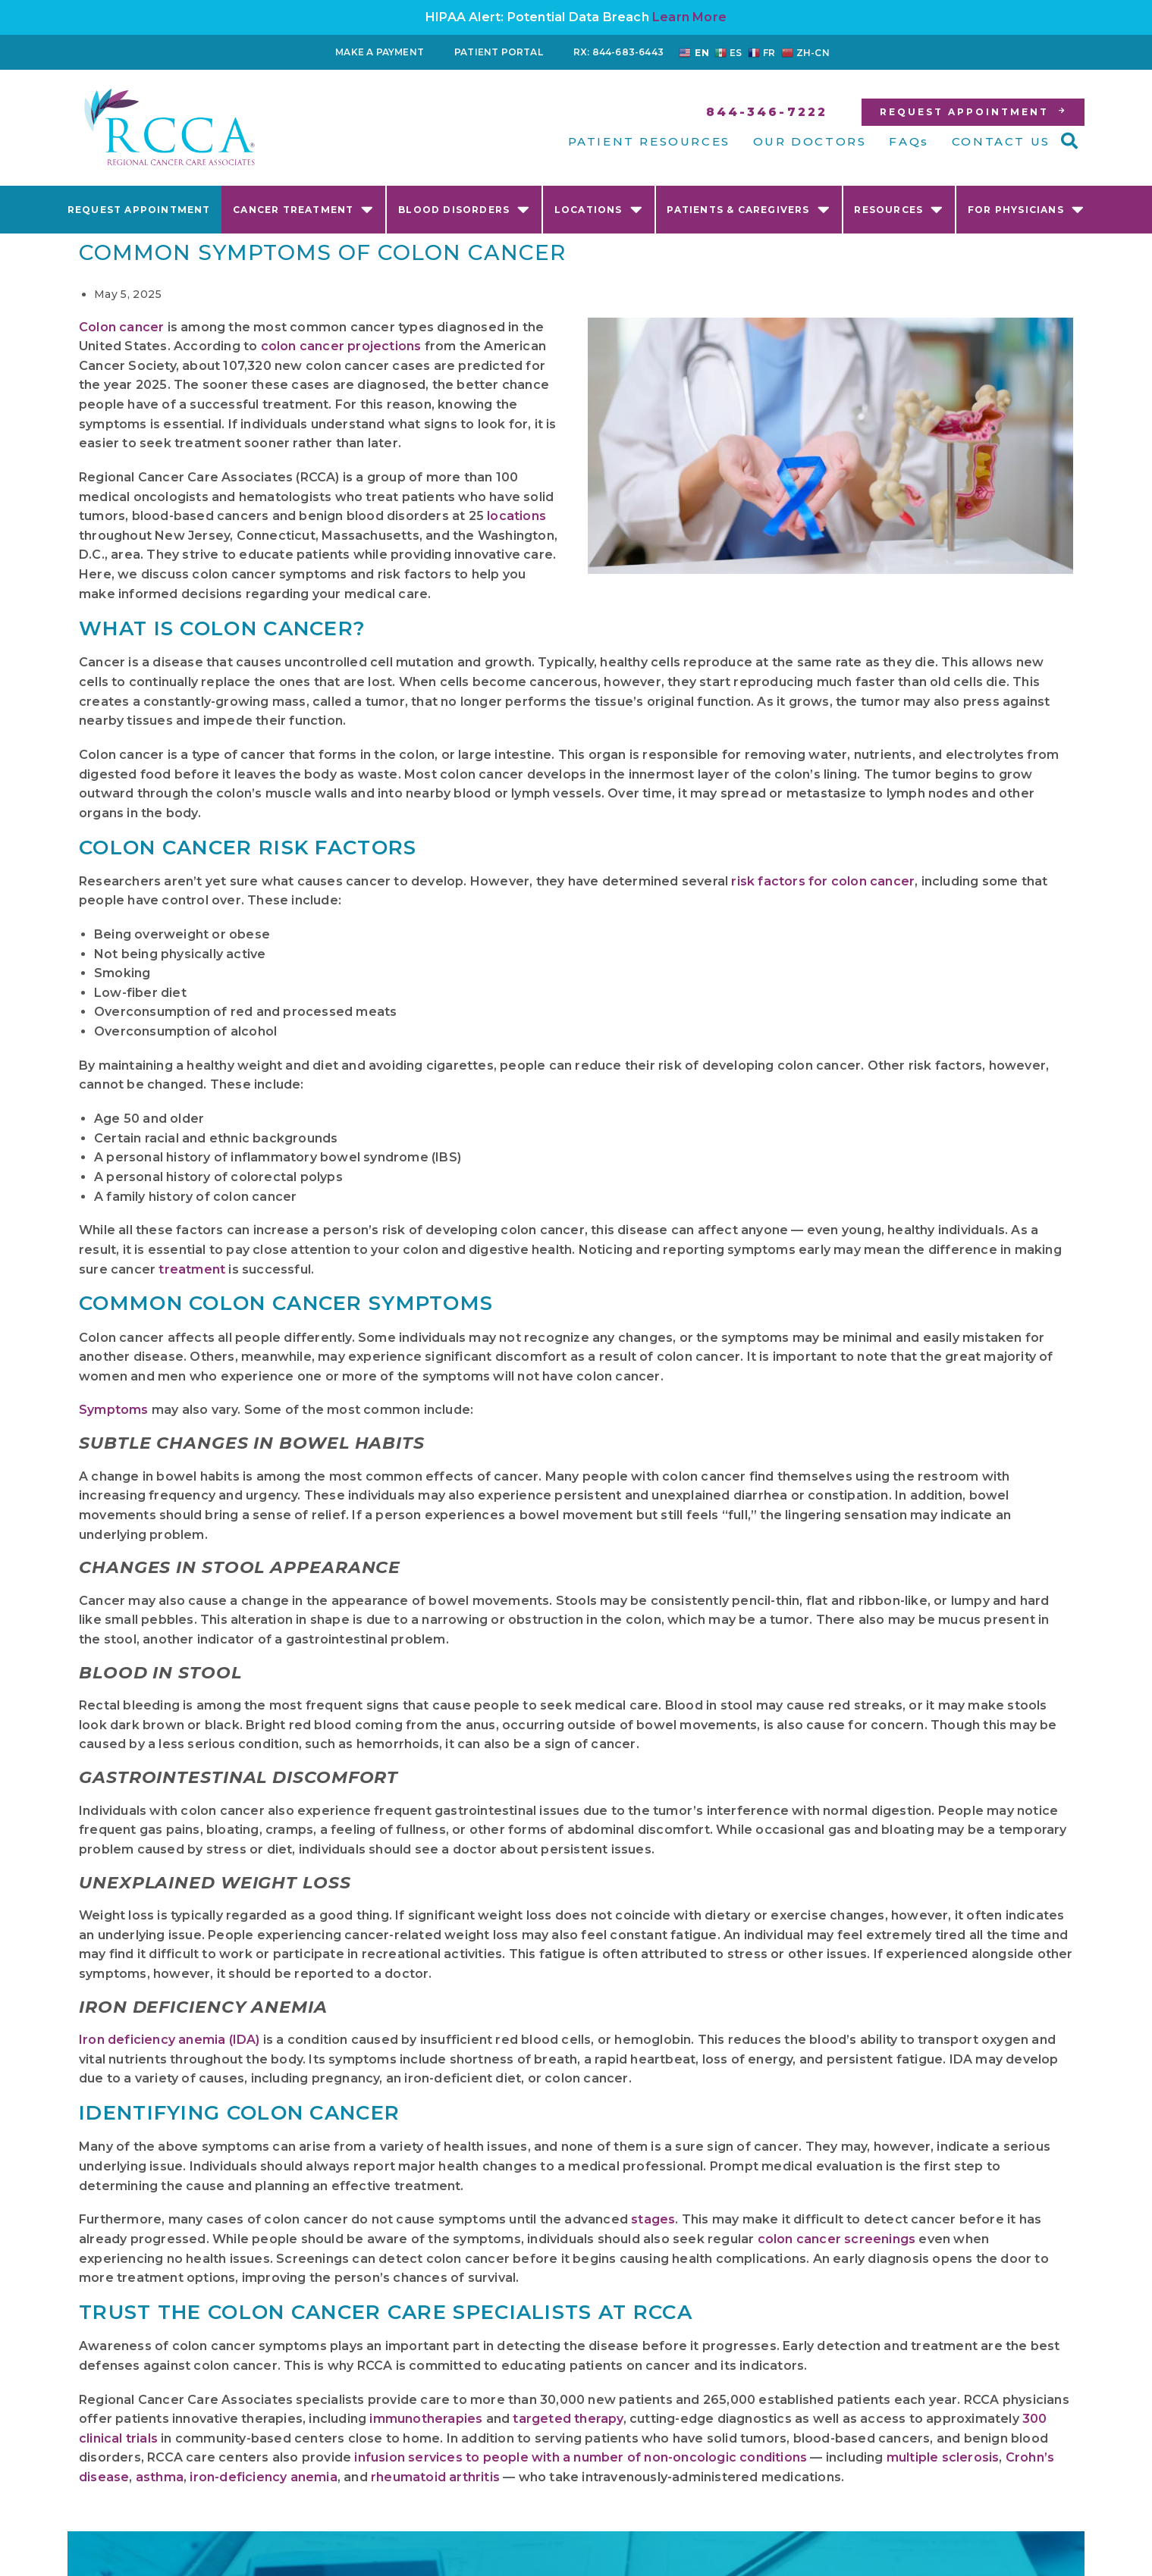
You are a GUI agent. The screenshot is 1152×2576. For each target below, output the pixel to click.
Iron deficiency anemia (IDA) (169, 2039)
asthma (160, 2477)
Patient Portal (498, 52)
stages (653, 2219)
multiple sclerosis (943, 2457)
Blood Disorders (464, 209)
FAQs (908, 141)
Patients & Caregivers (748, 209)
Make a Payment (379, 52)
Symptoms (114, 1409)
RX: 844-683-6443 (618, 52)
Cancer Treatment (303, 209)
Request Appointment (139, 209)
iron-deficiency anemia (263, 2477)
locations (516, 516)
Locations (598, 209)
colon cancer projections (341, 346)
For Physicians (1026, 209)
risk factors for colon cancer (823, 881)
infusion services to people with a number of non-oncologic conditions (580, 2457)
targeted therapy (568, 2418)
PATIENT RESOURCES (649, 141)
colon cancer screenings (837, 2239)
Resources (898, 209)
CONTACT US (1001, 141)
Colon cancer (121, 327)
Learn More (689, 17)
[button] (1069, 141)
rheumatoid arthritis (435, 2477)
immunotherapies (425, 2418)
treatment (192, 1269)
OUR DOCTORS (810, 141)
